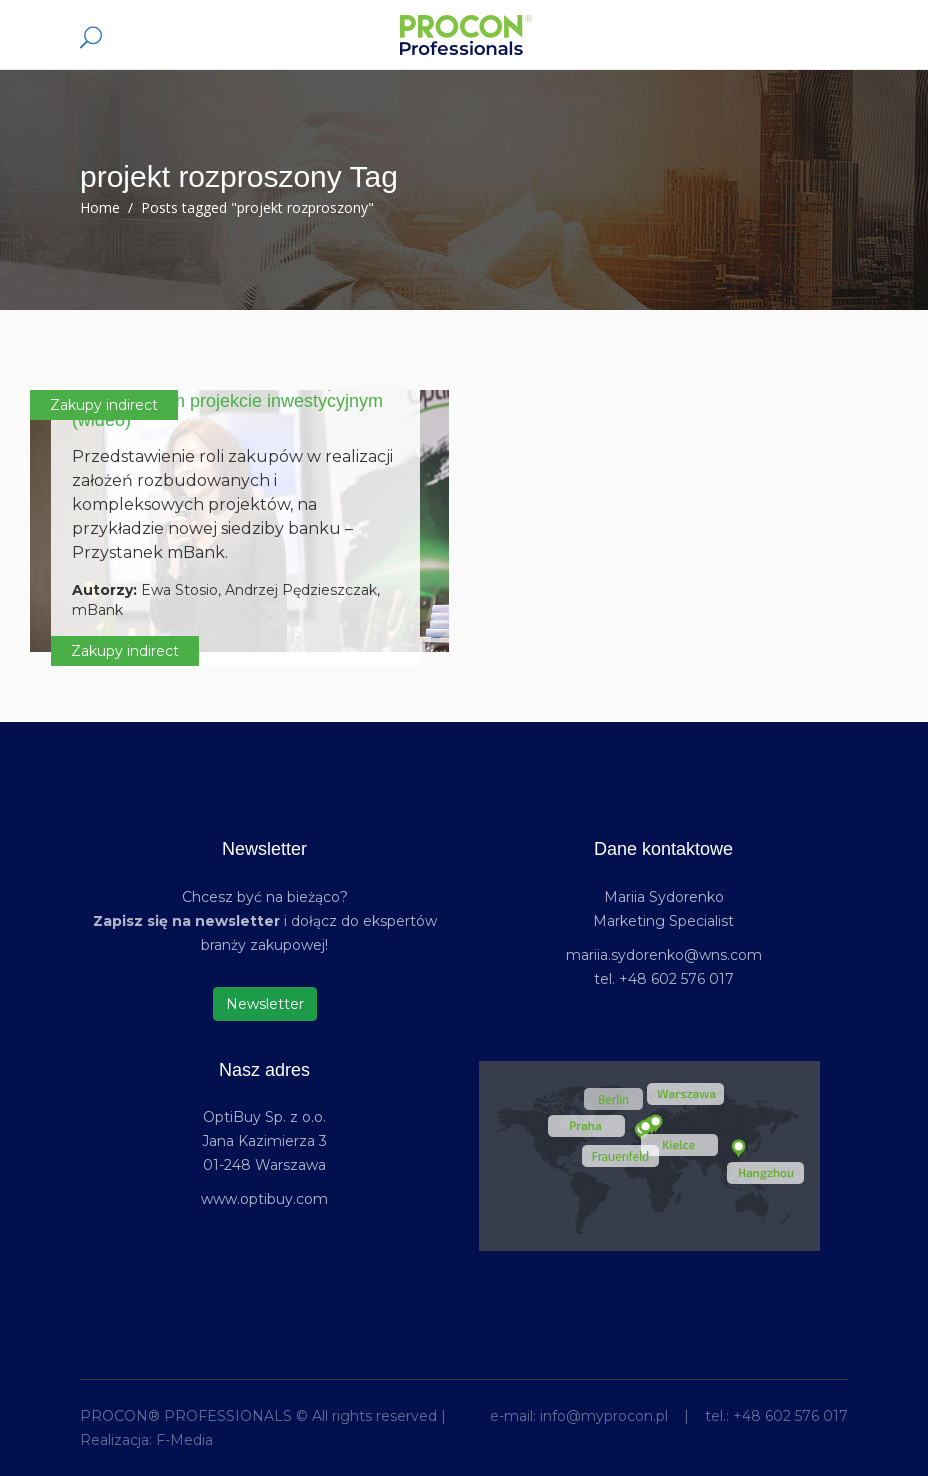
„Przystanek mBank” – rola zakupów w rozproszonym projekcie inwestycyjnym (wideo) (227, 401)
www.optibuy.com (264, 1199)
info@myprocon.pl (604, 1416)
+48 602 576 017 (790, 1416)
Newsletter (265, 1004)
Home (100, 207)
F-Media (184, 1440)
